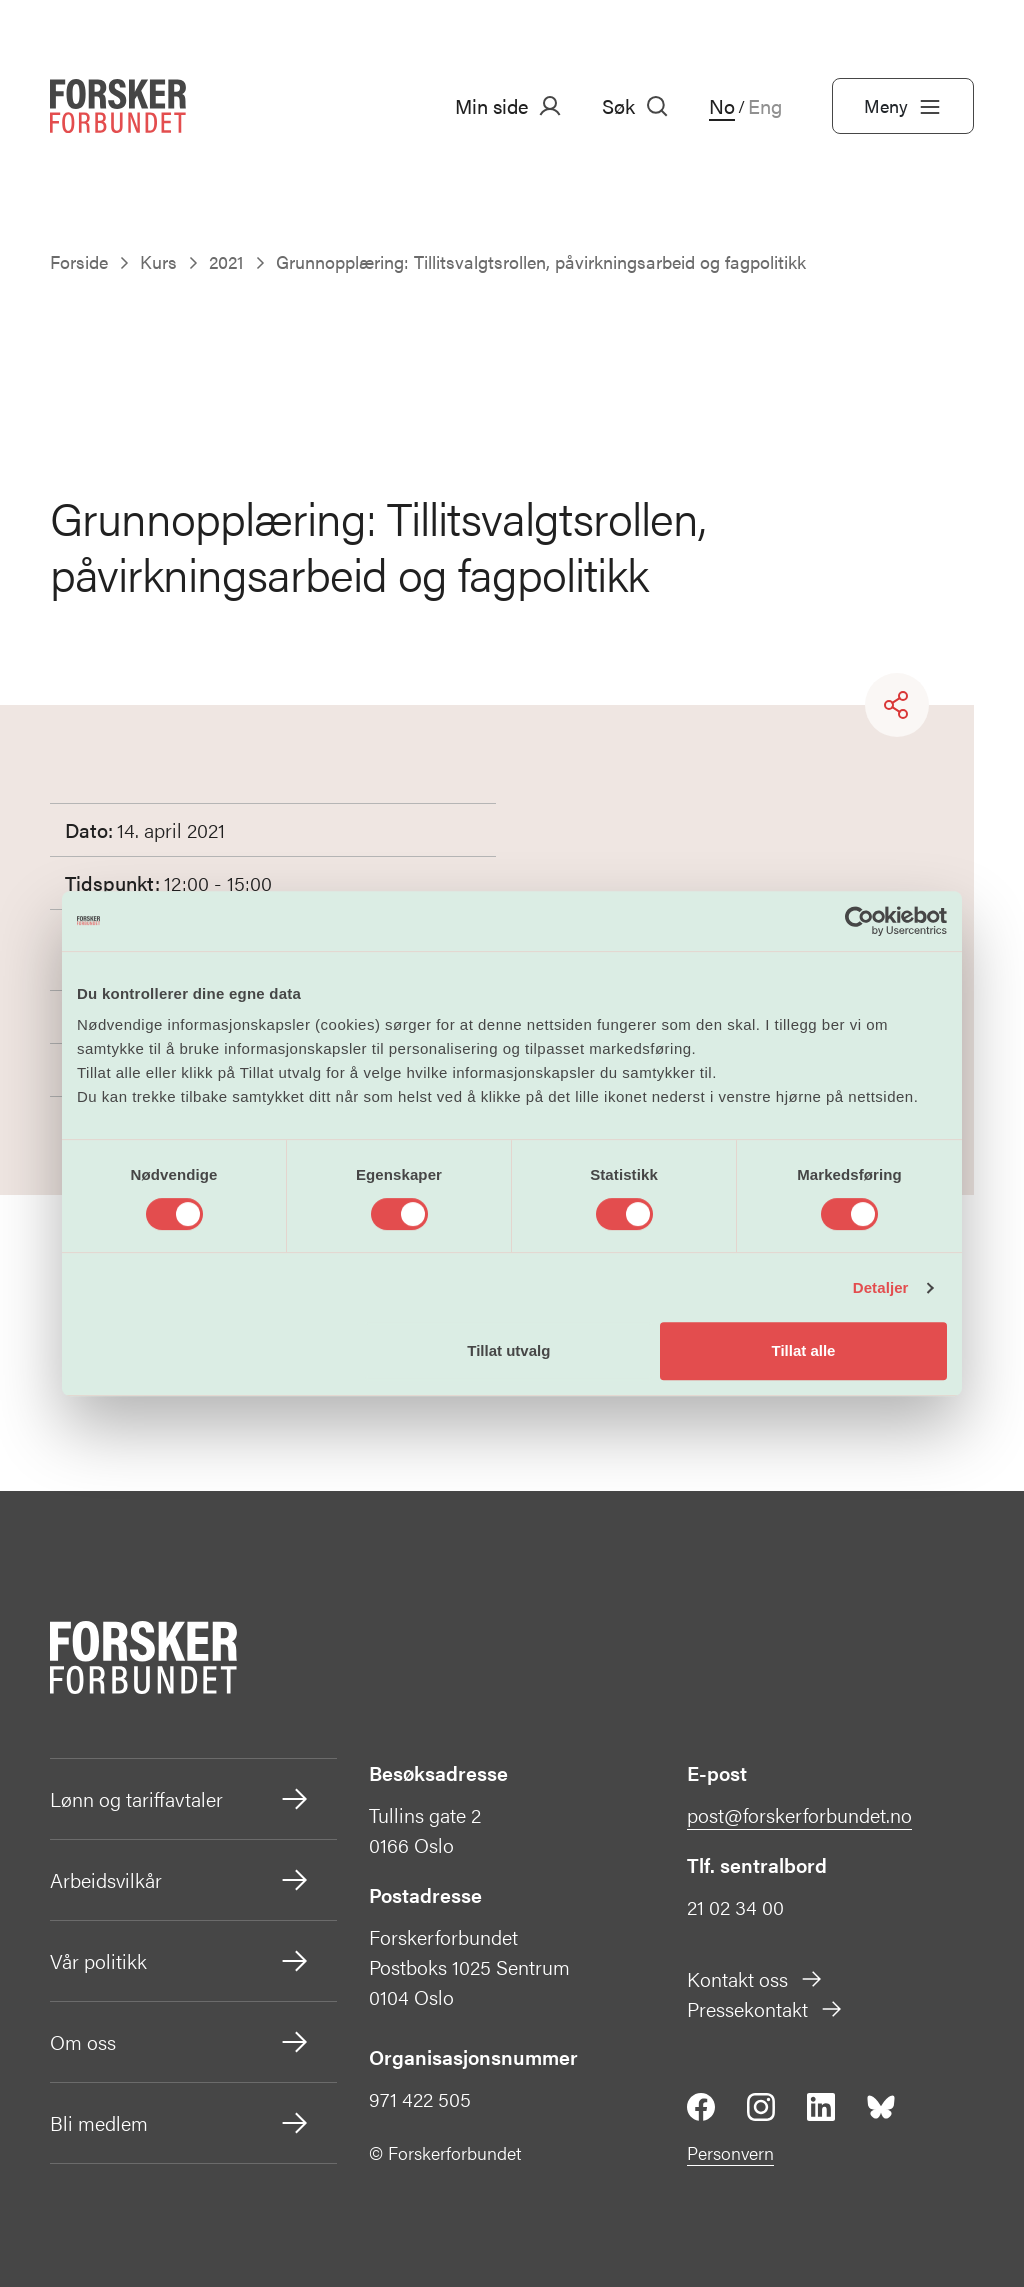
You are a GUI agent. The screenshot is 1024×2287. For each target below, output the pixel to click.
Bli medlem (180, 2123)
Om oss (180, 2042)
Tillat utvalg (508, 1350)
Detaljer (881, 1287)
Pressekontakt (765, 2008)
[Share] (897, 705)
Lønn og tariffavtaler (180, 1799)
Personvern (730, 2152)
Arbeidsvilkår (180, 1880)
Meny (903, 106)
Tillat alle (803, 1350)
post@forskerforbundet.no (799, 1814)
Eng (765, 106)
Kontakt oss (755, 1978)
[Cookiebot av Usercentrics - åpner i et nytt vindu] (859, 921)
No (722, 106)
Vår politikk (180, 1961)
